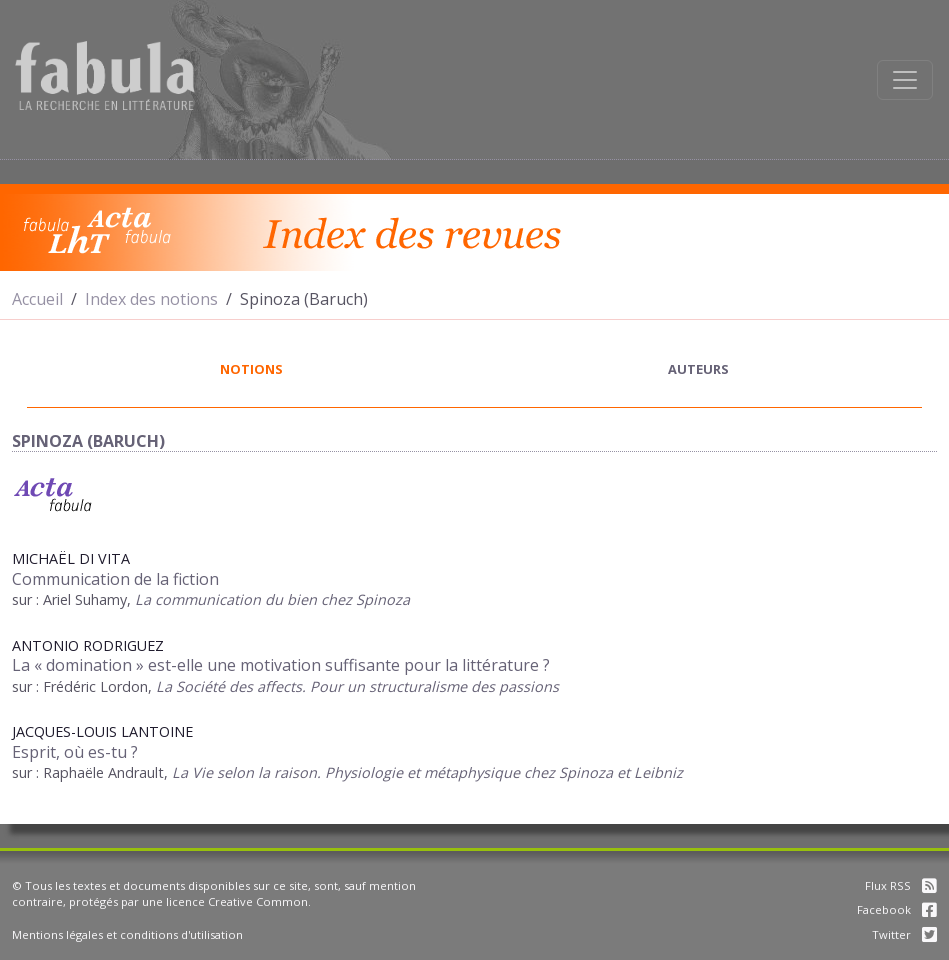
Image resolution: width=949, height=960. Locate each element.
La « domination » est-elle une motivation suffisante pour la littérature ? (281, 665)
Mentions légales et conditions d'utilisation (127, 934)
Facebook (897, 909)
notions (251, 369)
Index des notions (151, 299)
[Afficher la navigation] (905, 80)
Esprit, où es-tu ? (75, 752)
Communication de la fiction (115, 579)
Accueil (37, 299)
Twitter (904, 934)
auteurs (698, 369)
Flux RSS (901, 885)
